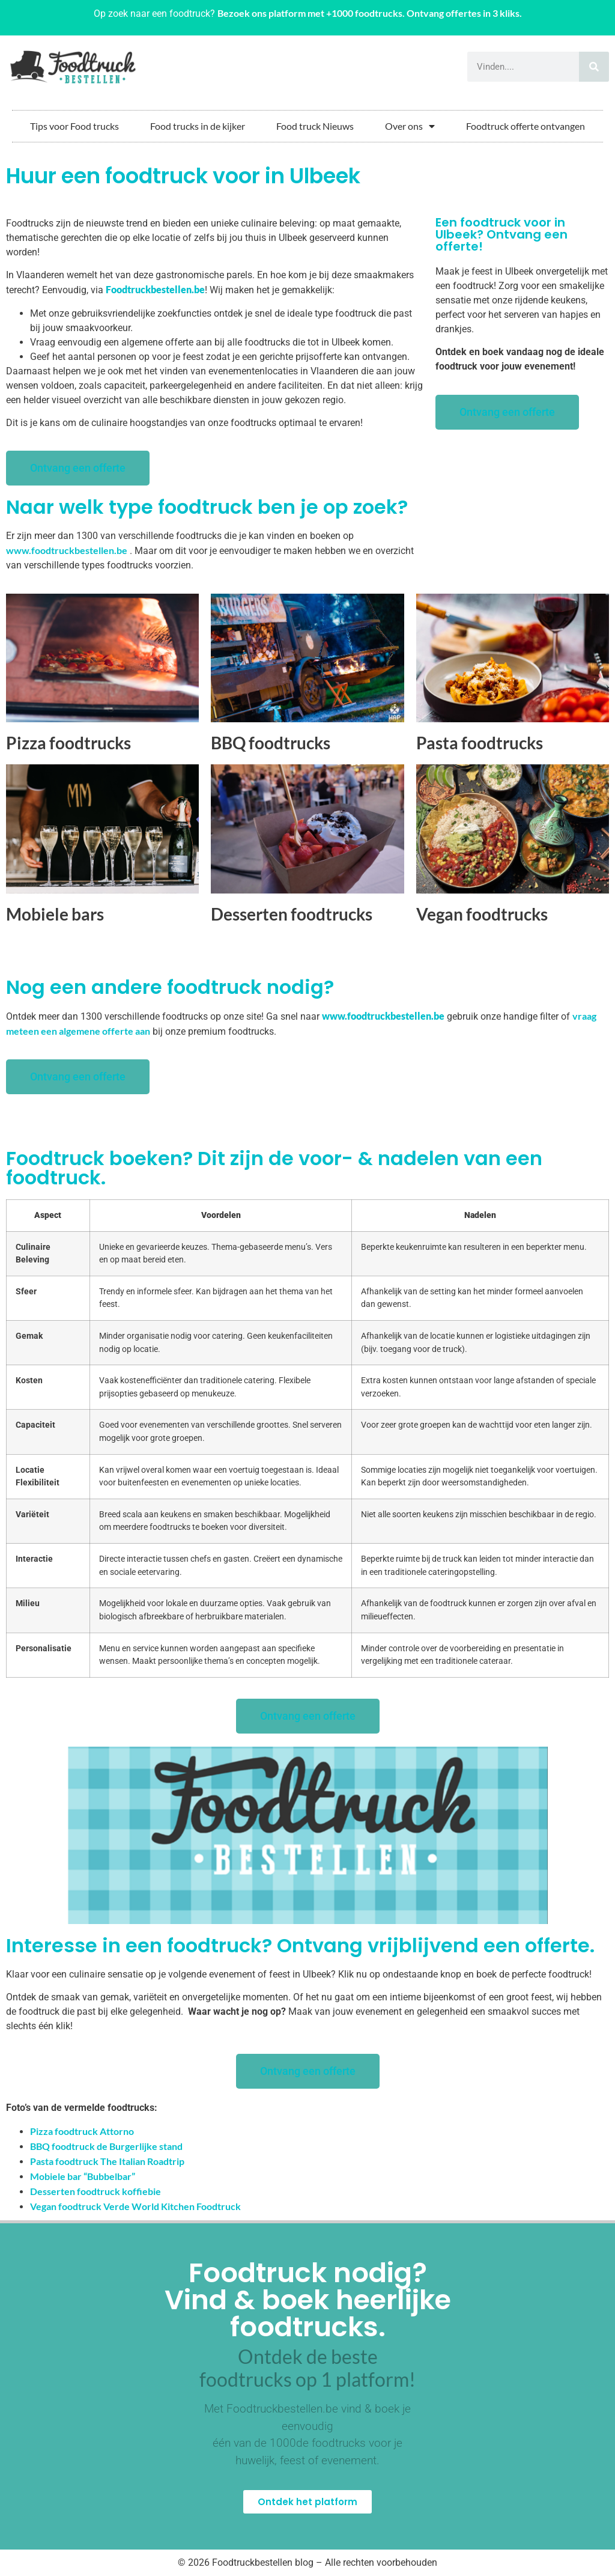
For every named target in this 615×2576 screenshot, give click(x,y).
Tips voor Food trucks (74, 126)
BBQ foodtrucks (270, 742)
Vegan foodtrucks (482, 914)
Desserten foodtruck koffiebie (95, 2191)
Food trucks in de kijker (197, 126)
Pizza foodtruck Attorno (82, 2131)
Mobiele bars (55, 914)
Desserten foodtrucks (291, 914)
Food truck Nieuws (315, 126)
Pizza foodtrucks (68, 742)
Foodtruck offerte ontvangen (525, 126)
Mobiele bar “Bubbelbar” (82, 2176)
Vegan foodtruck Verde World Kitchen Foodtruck (135, 2206)
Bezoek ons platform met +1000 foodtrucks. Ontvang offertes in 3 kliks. (369, 13)
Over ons (410, 126)
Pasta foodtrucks (479, 742)
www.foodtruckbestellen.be (66, 550)
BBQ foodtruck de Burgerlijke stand (106, 2146)
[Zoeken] (594, 67)
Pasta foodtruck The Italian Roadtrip (107, 2161)
